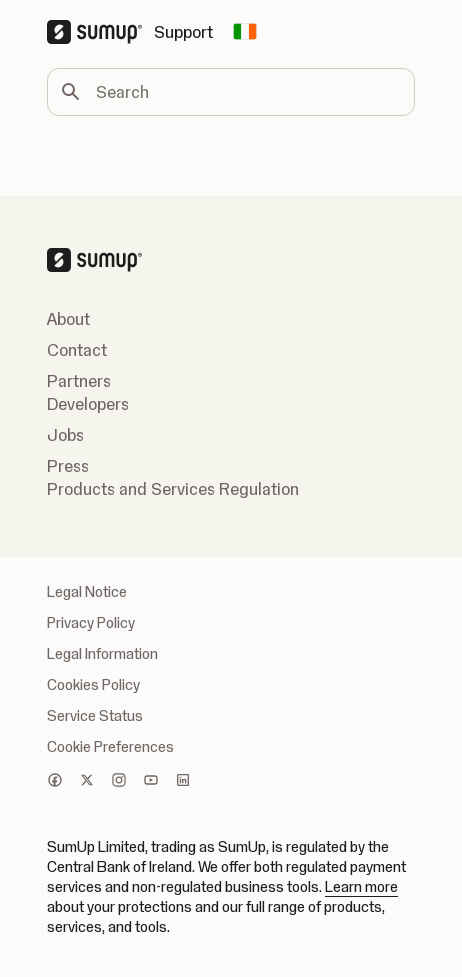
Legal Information (102, 654)
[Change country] (245, 32)
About (68, 319)
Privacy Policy (91, 623)
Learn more (361, 887)
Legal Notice (87, 592)
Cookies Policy (93, 685)
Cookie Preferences (110, 747)
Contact (77, 350)
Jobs (65, 435)
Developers (88, 404)
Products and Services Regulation (173, 489)
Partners (79, 381)
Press (68, 466)
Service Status (95, 716)
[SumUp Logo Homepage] (100, 32)
